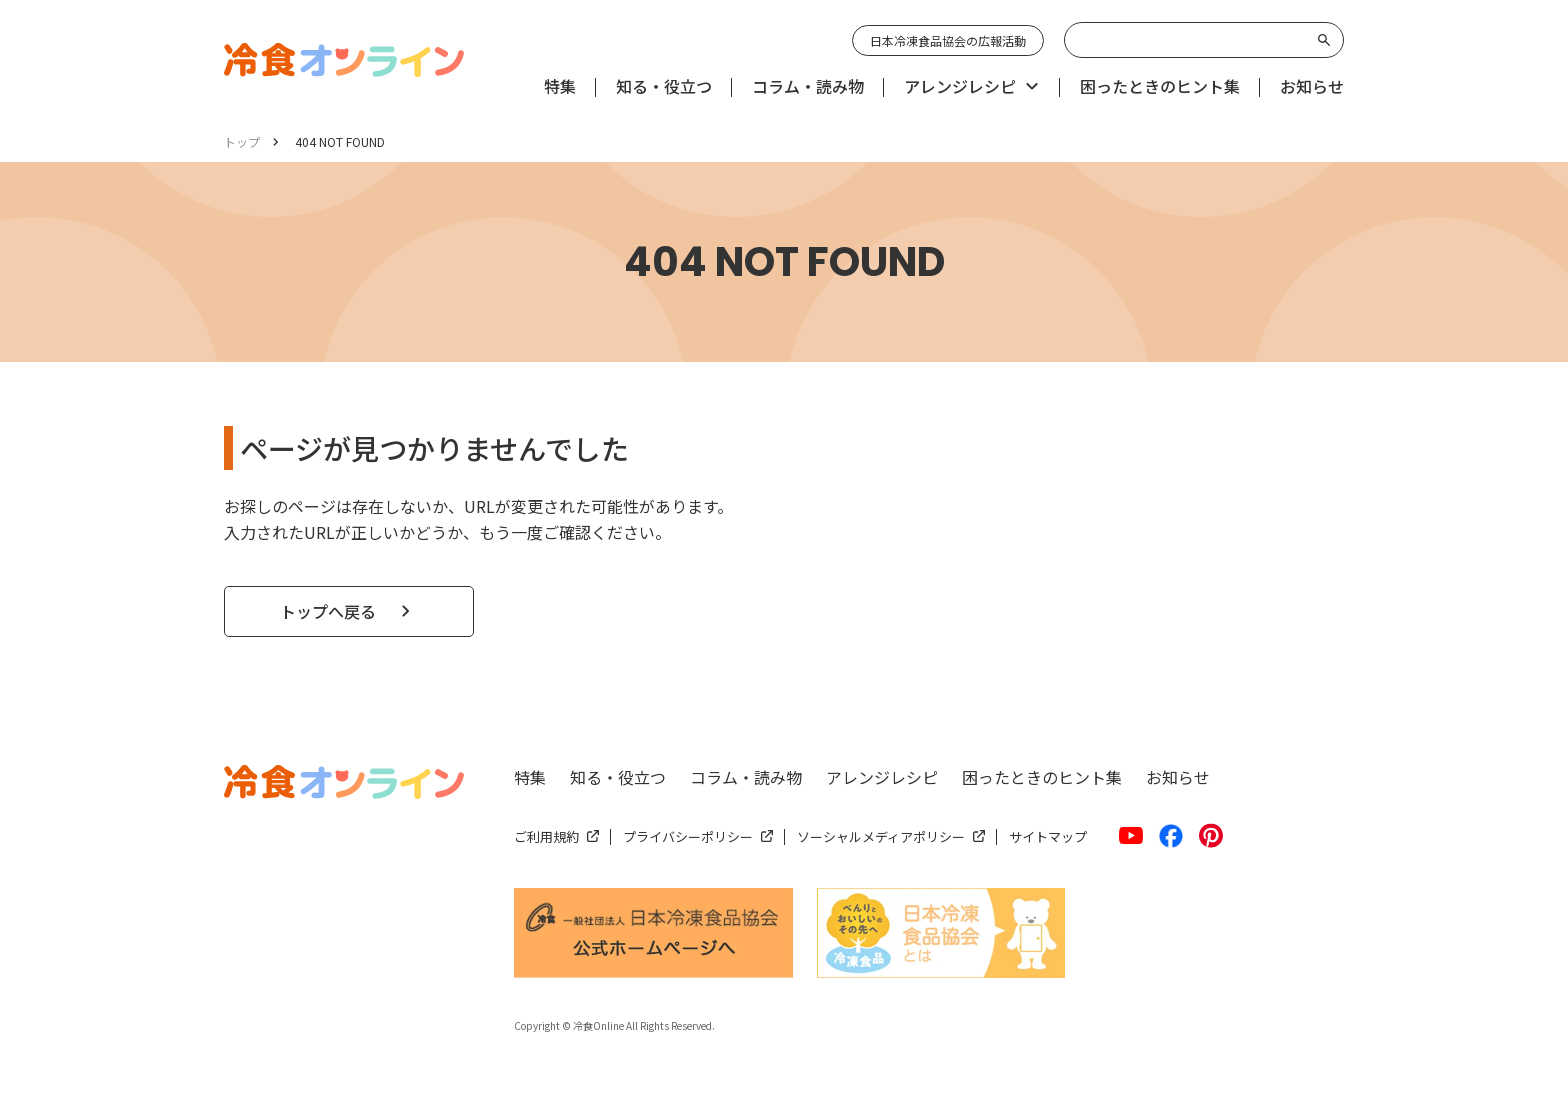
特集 (530, 777)
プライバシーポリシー (688, 836)
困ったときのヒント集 (1042, 777)
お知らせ (1178, 777)
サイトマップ (1048, 836)
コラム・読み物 (746, 777)
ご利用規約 (546, 836)
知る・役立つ (618, 777)
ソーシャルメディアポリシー (881, 836)
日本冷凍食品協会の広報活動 (948, 40)
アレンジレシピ (882, 777)
